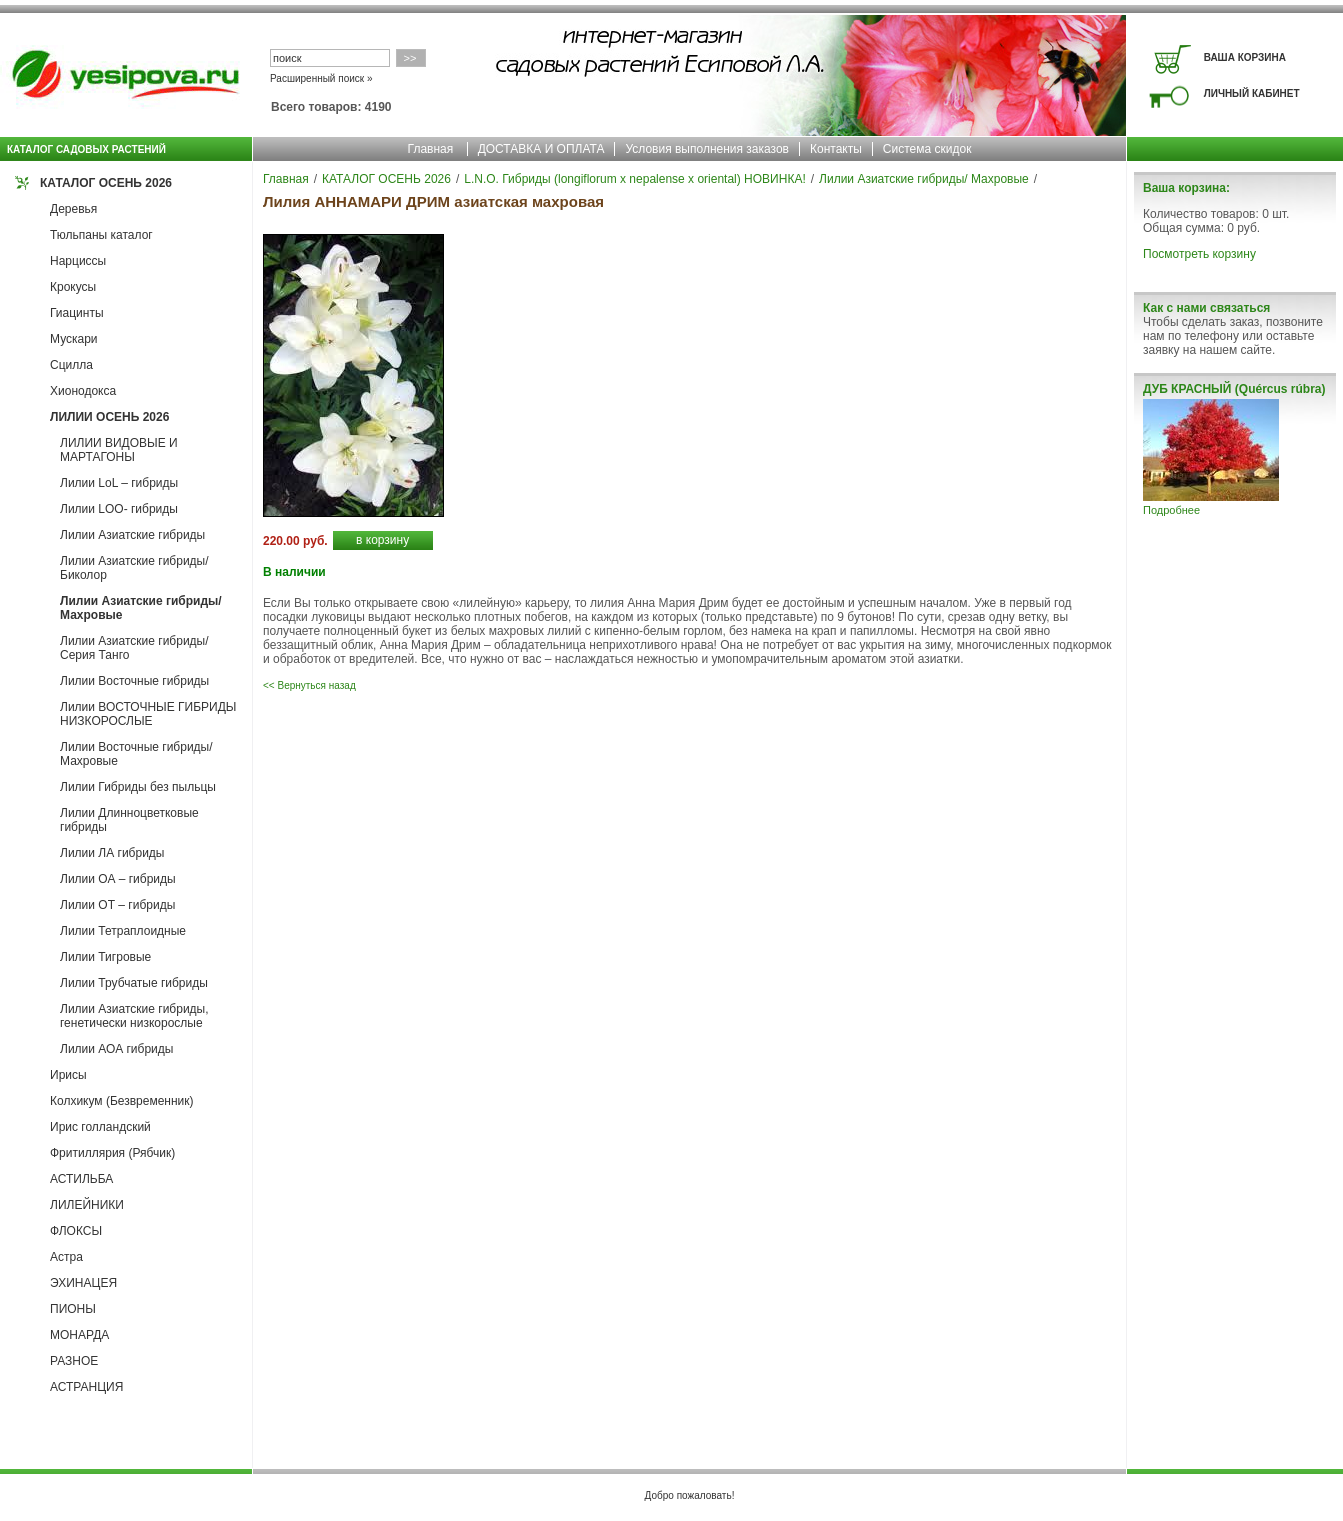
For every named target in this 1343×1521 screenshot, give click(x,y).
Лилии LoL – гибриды (119, 483)
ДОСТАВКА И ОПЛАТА (541, 149)
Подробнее (1171, 510)
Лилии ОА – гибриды (118, 879)
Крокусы (73, 287)
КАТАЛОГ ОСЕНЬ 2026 (106, 183)
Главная (431, 149)
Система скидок (927, 149)
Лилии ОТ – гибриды (117, 905)
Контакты (836, 149)
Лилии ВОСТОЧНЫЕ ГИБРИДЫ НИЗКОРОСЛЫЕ (148, 714)
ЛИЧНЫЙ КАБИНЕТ (1252, 93)
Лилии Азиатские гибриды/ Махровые (924, 179)
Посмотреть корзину (1199, 254)
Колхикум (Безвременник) (122, 1101)
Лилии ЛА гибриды (112, 853)
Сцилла (71, 365)
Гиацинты (77, 313)
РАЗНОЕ (74, 1361)
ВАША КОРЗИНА (1245, 57)
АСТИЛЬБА (81, 1179)
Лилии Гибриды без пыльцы (138, 787)
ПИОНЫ (73, 1309)
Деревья (73, 209)
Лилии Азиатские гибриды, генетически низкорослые (134, 1016)
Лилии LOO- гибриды (119, 509)
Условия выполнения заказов (707, 149)
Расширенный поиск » (321, 78)
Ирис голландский (100, 1127)
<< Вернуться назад (309, 685)
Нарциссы (78, 261)
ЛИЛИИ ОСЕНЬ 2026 (109, 417)
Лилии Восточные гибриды (134, 681)
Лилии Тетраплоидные (123, 931)
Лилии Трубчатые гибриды (134, 983)
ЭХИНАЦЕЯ (83, 1283)
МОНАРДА (79, 1335)
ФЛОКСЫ (76, 1231)
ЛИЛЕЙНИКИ (87, 1205)
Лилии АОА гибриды (116, 1049)
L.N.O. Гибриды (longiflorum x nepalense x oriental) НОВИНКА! (634, 179)
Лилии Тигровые (105, 957)
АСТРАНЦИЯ (86, 1387)
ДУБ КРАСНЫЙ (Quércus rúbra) (1234, 389)
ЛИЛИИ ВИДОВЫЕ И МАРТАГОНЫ (119, 450)
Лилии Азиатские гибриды (132, 535)
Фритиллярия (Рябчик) (112, 1153)
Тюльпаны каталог (101, 235)
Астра (66, 1257)
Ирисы (68, 1075)
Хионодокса (83, 391)
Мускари (74, 339)
